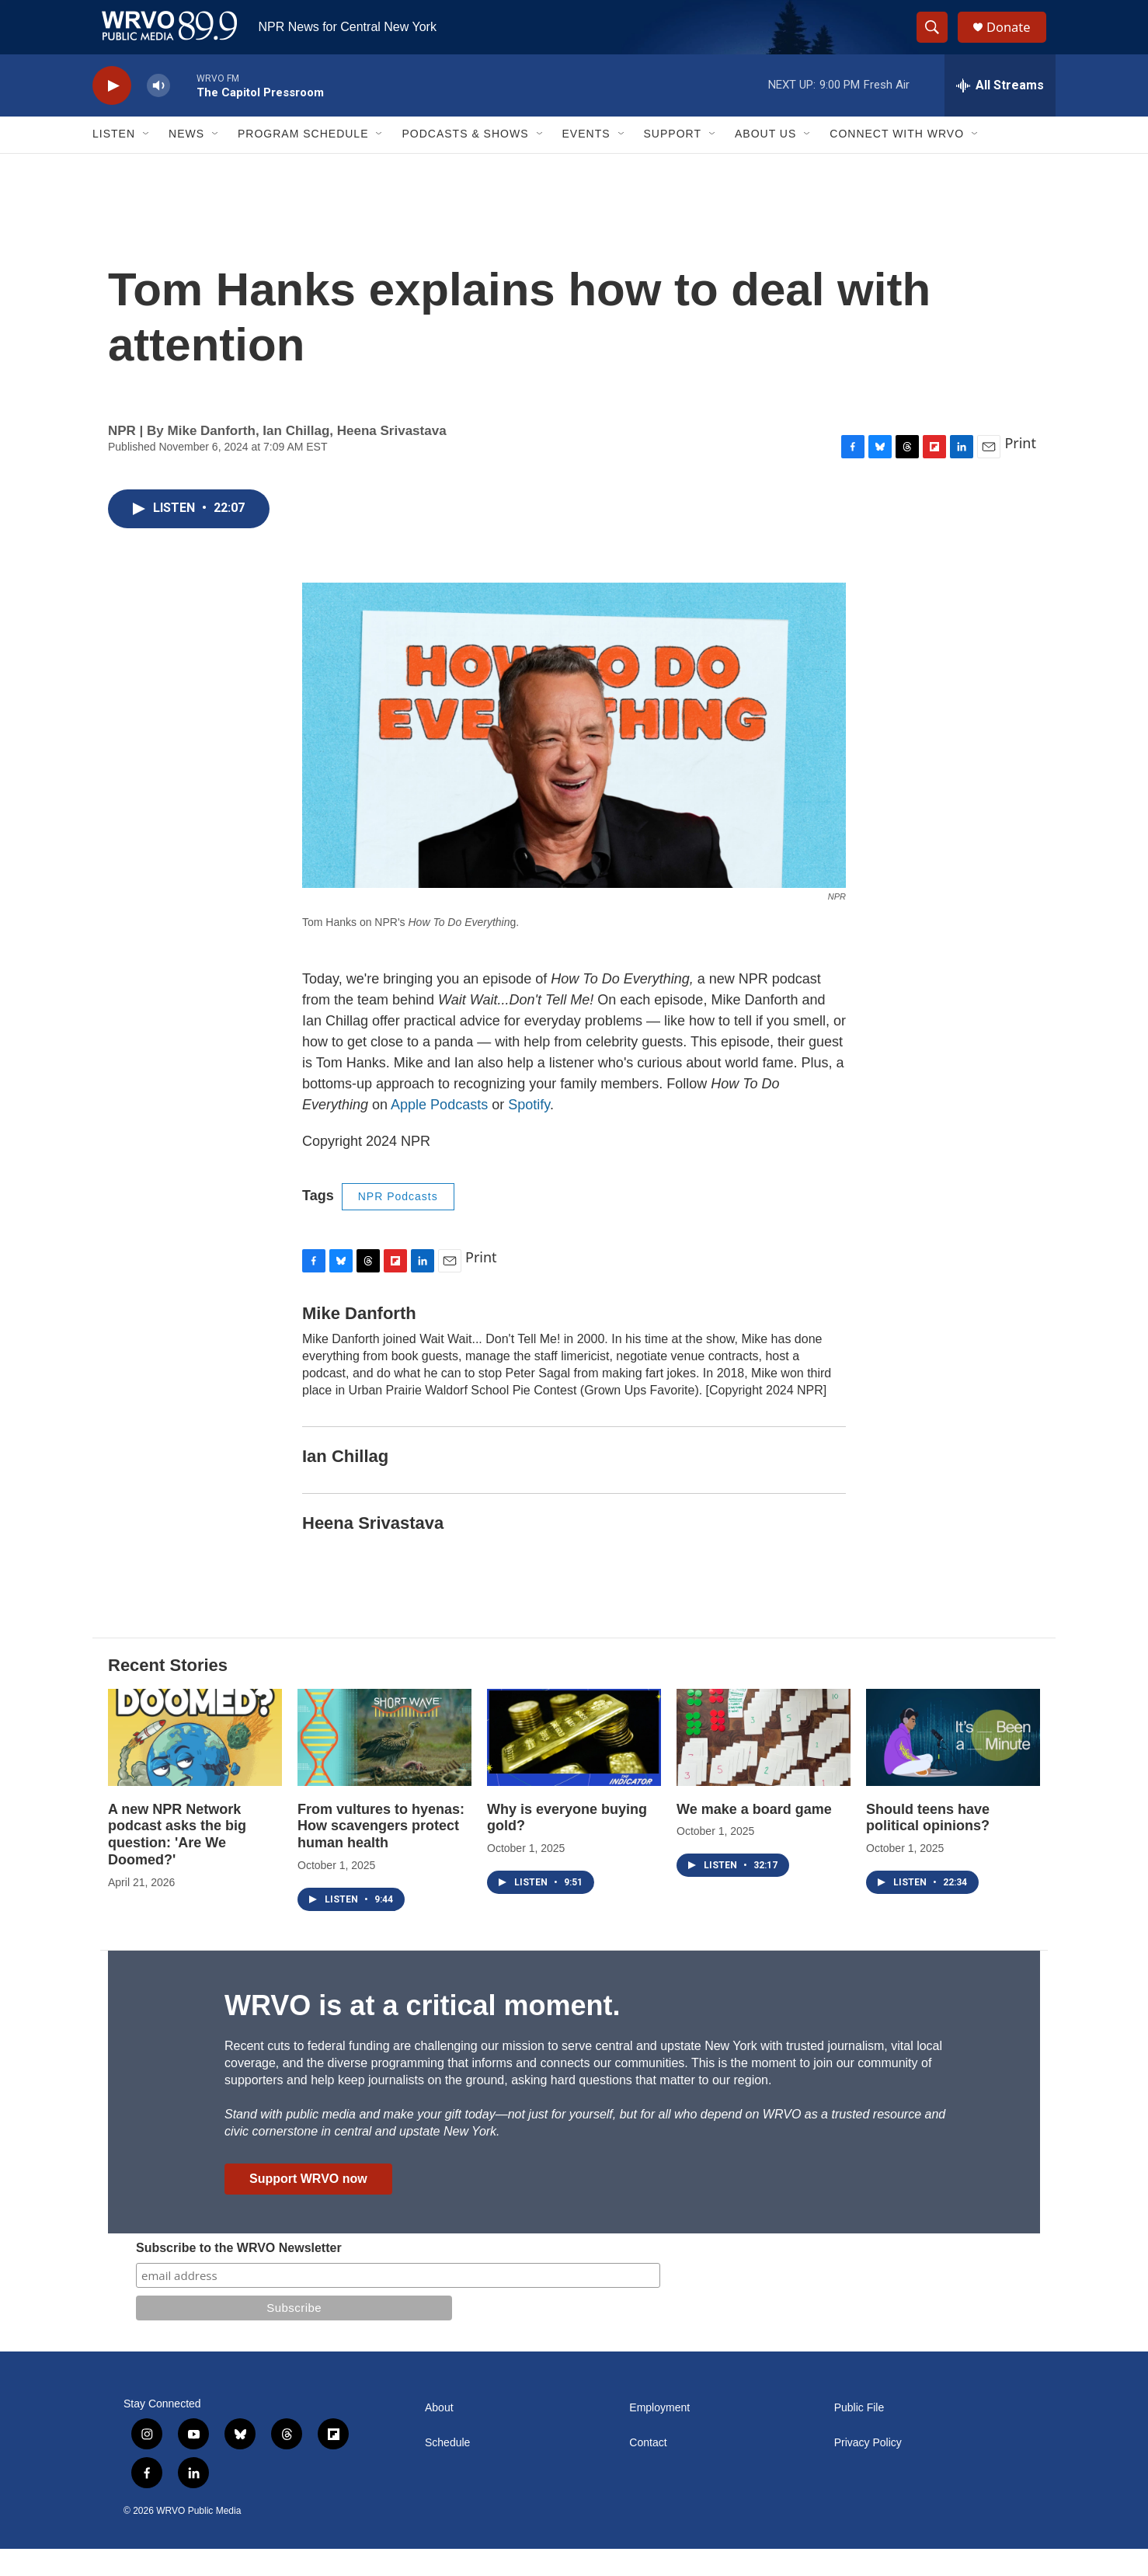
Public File (859, 2435)
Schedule (447, 2470)
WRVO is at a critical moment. (422, 2033)
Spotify (529, 1132)
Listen (113, 161)
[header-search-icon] (937, 41)
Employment (659, 2435)
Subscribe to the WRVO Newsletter (239, 2275)
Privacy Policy (868, 2470)
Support (672, 161)
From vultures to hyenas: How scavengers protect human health (380, 1853)
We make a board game (754, 1836)
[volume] (158, 113)
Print (1020, 470)
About (439, 2435)
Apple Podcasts (439, 1132)
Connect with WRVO (897, 161)
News (186, 161)
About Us (765, 161)
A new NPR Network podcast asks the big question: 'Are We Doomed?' (177, 1862)
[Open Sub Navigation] (147, 161)
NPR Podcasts (398, 1223)
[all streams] (1000, 113)
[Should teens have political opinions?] (953, 1764)
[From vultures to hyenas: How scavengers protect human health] (384, 1764)
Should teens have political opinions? (928, 1845)
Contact (647, 2470)
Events (586, 161)
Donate (1016, 41)
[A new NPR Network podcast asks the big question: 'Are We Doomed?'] (195, 1764)
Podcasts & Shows (465, 161)
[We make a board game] (764, 1764)
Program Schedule (303, 161)
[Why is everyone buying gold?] (574, 1764)
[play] (111, 113)
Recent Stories (168, 1692)
